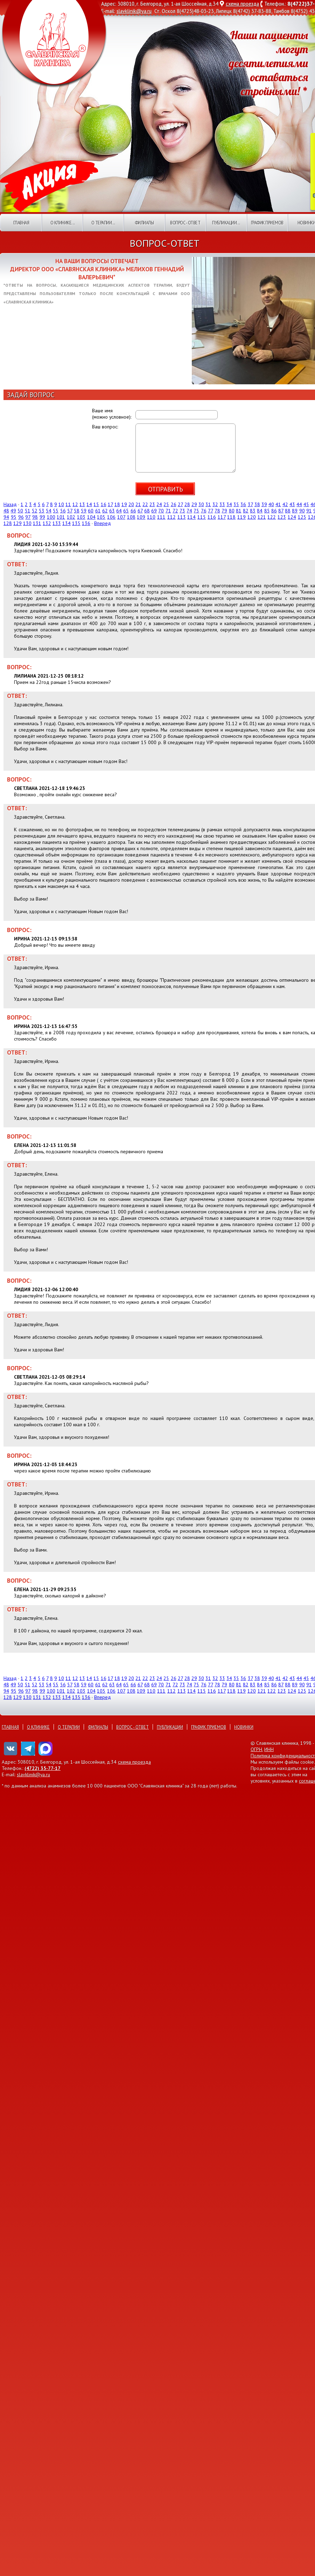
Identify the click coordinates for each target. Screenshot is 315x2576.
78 (217, 510)
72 (175, 510)
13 (82, 504)
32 (215, 504)
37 (250, 504)
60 (90, 510)
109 (141, 517)
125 (302, 517)
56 (63, 510)
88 (287, 510)
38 (257, 504)
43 (292, 504)
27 (180, 504)
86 (274, 510)
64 (119, 510)
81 (238, 510)
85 (267, 510)
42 (285, 504)
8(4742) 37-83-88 (252, 11)
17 (110, 504)
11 (68, 504)
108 (131, 517)
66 (133, 510)
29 (194, 504)
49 (13, 510)
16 (103, 504)
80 (231, 510)
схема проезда (242, 3)
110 (151, 517)
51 (27, 510)
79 (224, 510)
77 (210, 510)
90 (302, 510)
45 (306, 504)
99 (42, 517)
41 (278, 504)
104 (91, 517)
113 (181, 517)
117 (222, 517)
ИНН (269, 1749)
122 (271, 517)
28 (187, 504)
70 (161, 510)
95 (13, 517)
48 (6, 510)
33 (222, 504)
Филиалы (144, 222)
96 (21, 517)
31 (208, 504)
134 (66, 523)
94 (6, 517)
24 (159, 504)
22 (145, 504)
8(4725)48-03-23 (195, 11)
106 (111, 517)
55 (55, 510)
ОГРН (256, 1749)
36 (243, 504)
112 (171, 517)
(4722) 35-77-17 (42, 1768)
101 (61, 517)
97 (27, 517)
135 (76, 523)
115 (201, 517)
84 (259, 510)
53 (41, 510)
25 (166, 504)
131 (37, 523)
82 (245, 510)
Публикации (170, 1727)
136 (86, 523)
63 (112, 510)
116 (212, 517)
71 (168, 510)
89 (295, 510)
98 (35, 517)
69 (154, 510)
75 (196, 510)
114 (191, 517)
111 (161, 517)
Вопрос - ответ (185, 222)
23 (152, 504)
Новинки (243, 1727)
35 (236, 504)
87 (281, 510)
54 (48, 510)
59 (83, 510)
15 (96, 504)
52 (34, 510)
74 (189, 510)
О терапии (69, 1727)
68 (147, 510)
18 (117, 504)
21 (138, 504)
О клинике (38, 1727)
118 (231, 517)
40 (271, 504)
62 (105, 510)
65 (126, 510)
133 (56, 523)
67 (140, 510)
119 (241, 517)
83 (252, 510)
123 (282, 517)
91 (309, 510)
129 (17, 523)
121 (262, 517)
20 (131, 504)
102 (71, 517)
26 (173, 504)
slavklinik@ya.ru (134, 11)
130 (27, 523)
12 (75, 504)
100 (51, 517)
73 (182, 510)
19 (124, 504)
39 (264, 504)
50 (20, 510)
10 (61, 504)
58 (76, 510)
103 (81, 517)
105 (101, 517)
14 (89, 504)
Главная (21, 222)
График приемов (267, 222)
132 (47, 523)
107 (121, 517)
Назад (10, 504)
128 (8, 523)
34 (229, 504)
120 (251, 517)
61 (98, 510)
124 (292, 517)
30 (201, 504)
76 (203, 510)
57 (69, 510)
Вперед (102, 523)
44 (299, 504)
